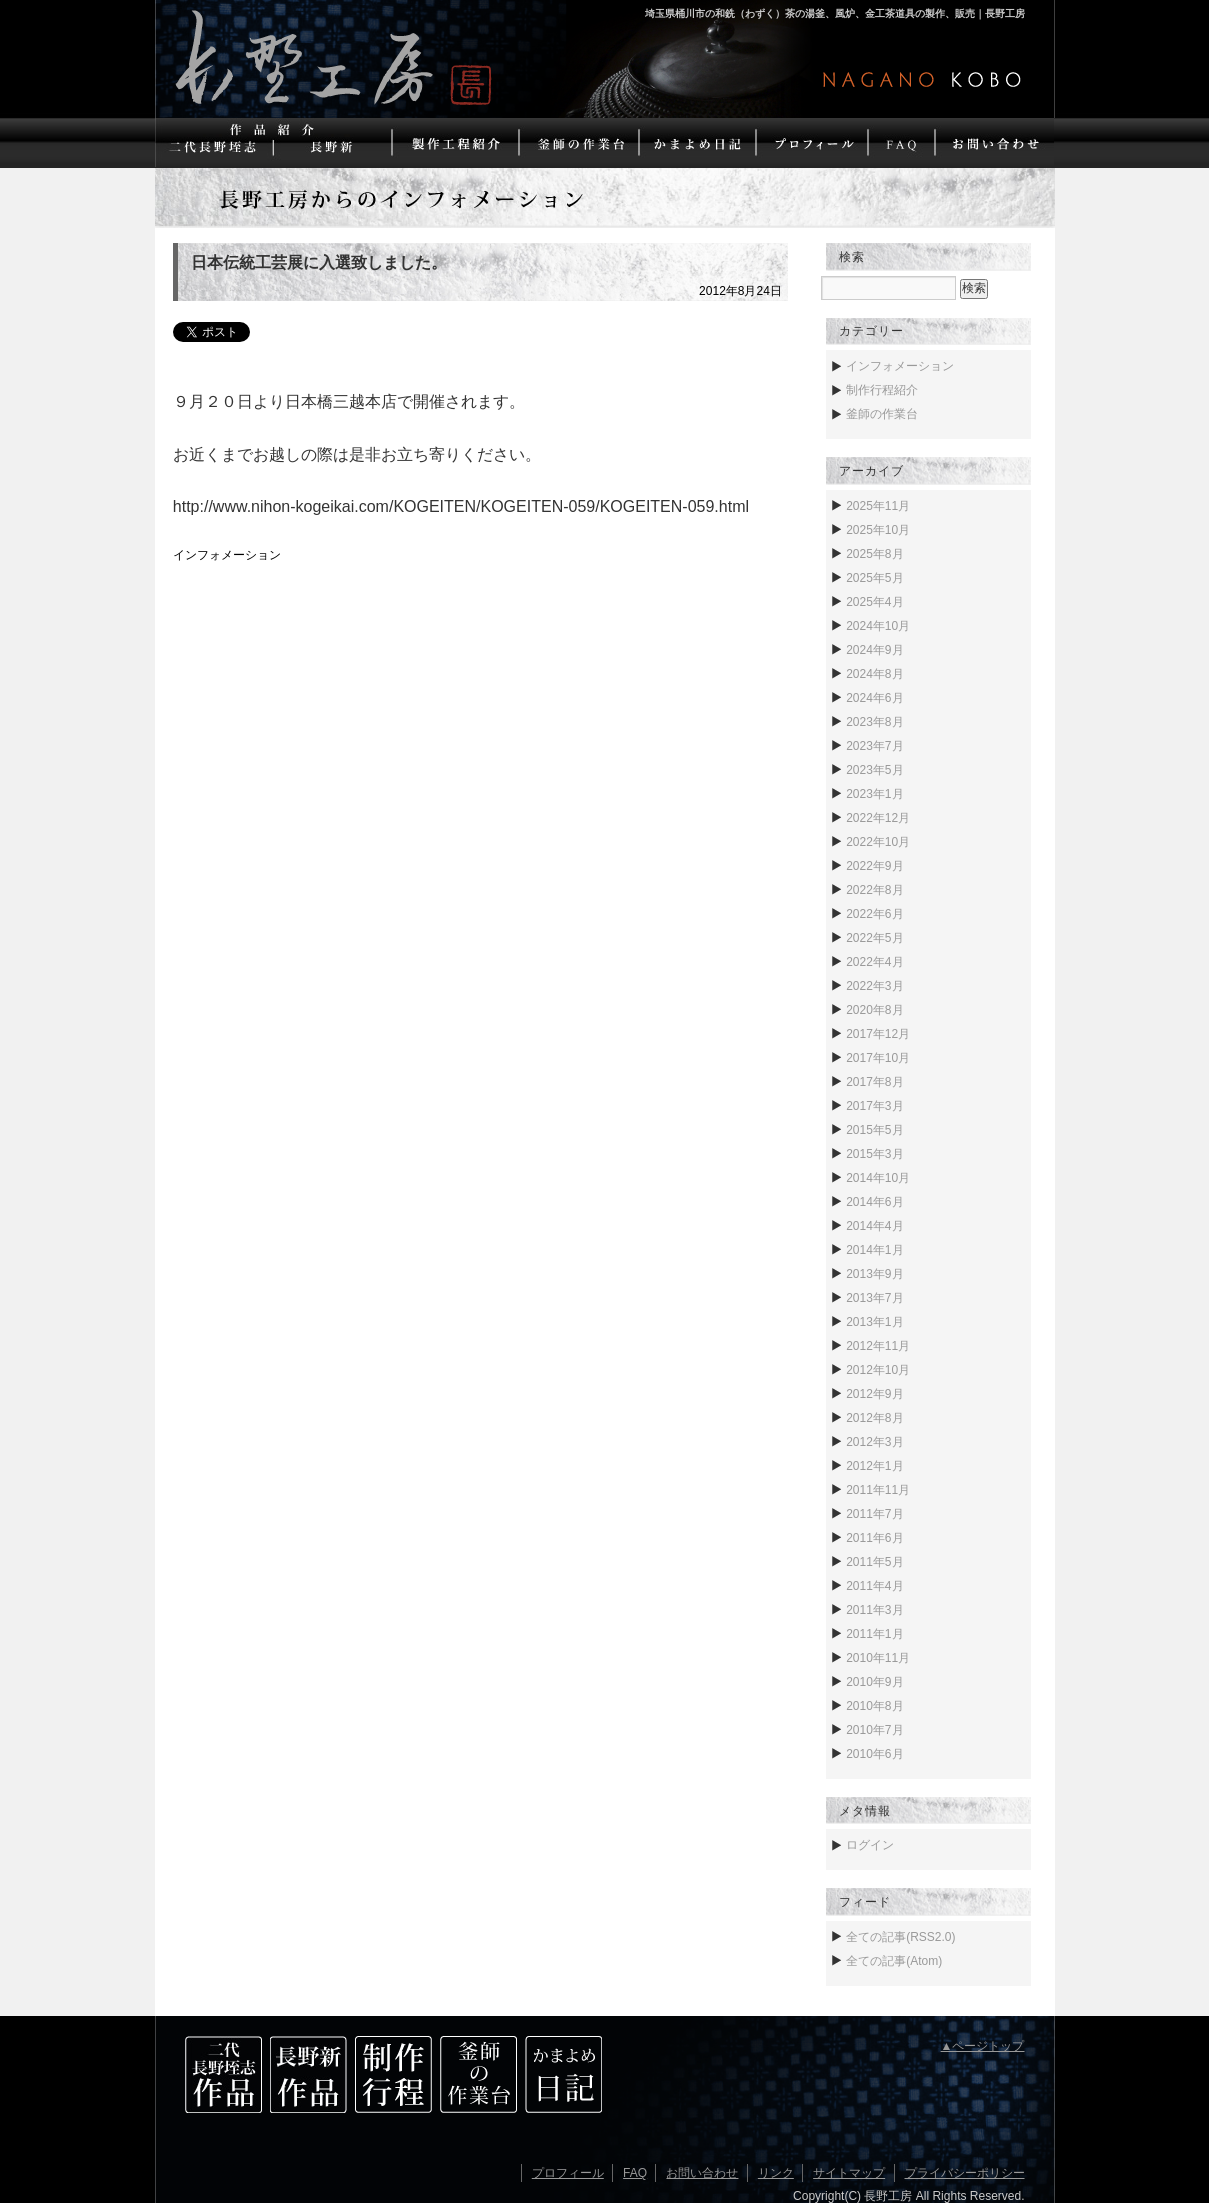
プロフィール (568, 2173)
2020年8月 (874, 1010)
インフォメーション (227, 555)
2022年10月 (878, 842)
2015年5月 (874, 1130)
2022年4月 (874, 962)
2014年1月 (874, 1250)
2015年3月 (874, 1154)
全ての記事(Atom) (894, 1961)
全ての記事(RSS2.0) (900, 1937)
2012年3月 (874, 1442)
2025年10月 (878, 530)
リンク (776, 2173)
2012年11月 (878, 1346)
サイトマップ (849, 2173)
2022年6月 (874, 914)
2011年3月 (874, 1610)
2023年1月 (874, 794)
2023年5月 (874, 770)
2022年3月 (874, 986)
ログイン (870, 1845)
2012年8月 (874, 1418)
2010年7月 (874, 1730)
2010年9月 (874, 1682)
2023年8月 (874, 722)
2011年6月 (874, 1538)
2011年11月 (878, 1490)
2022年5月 (874, 938)
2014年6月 (874, 1202)
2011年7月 (874, 1514)
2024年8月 (874, 674)
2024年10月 (878, 626)
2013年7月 (874, 1298)
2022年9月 (874, 866)
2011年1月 (874, 1634)
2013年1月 (874, 1322)
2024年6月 (874, 698)
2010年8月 (874, 1706)
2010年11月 (878, 1658)
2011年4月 (874, 1586)
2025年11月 (878, 506)
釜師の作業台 (882, 414)
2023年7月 (874, 746)
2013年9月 (874, 1274)
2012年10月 (878, 1370)
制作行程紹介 (882, 390)
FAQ (635, 2173)
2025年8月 (874, 554)
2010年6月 (874, 1754)
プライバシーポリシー (965, 2173)
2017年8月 (874, 1082)
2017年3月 (874, 1106)
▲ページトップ (983, 2046)
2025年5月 (874, 578)
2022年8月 (874, 890)
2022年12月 (878, 818)
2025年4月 (874, 602)
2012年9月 (874, 1394)
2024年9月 (874, 650)
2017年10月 (878, 1058)
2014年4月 (874, 1226)
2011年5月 (874, 1562)
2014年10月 (878, 1178)
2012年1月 (874, 1466)
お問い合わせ (702, 2173)
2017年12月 (878, 1034)
